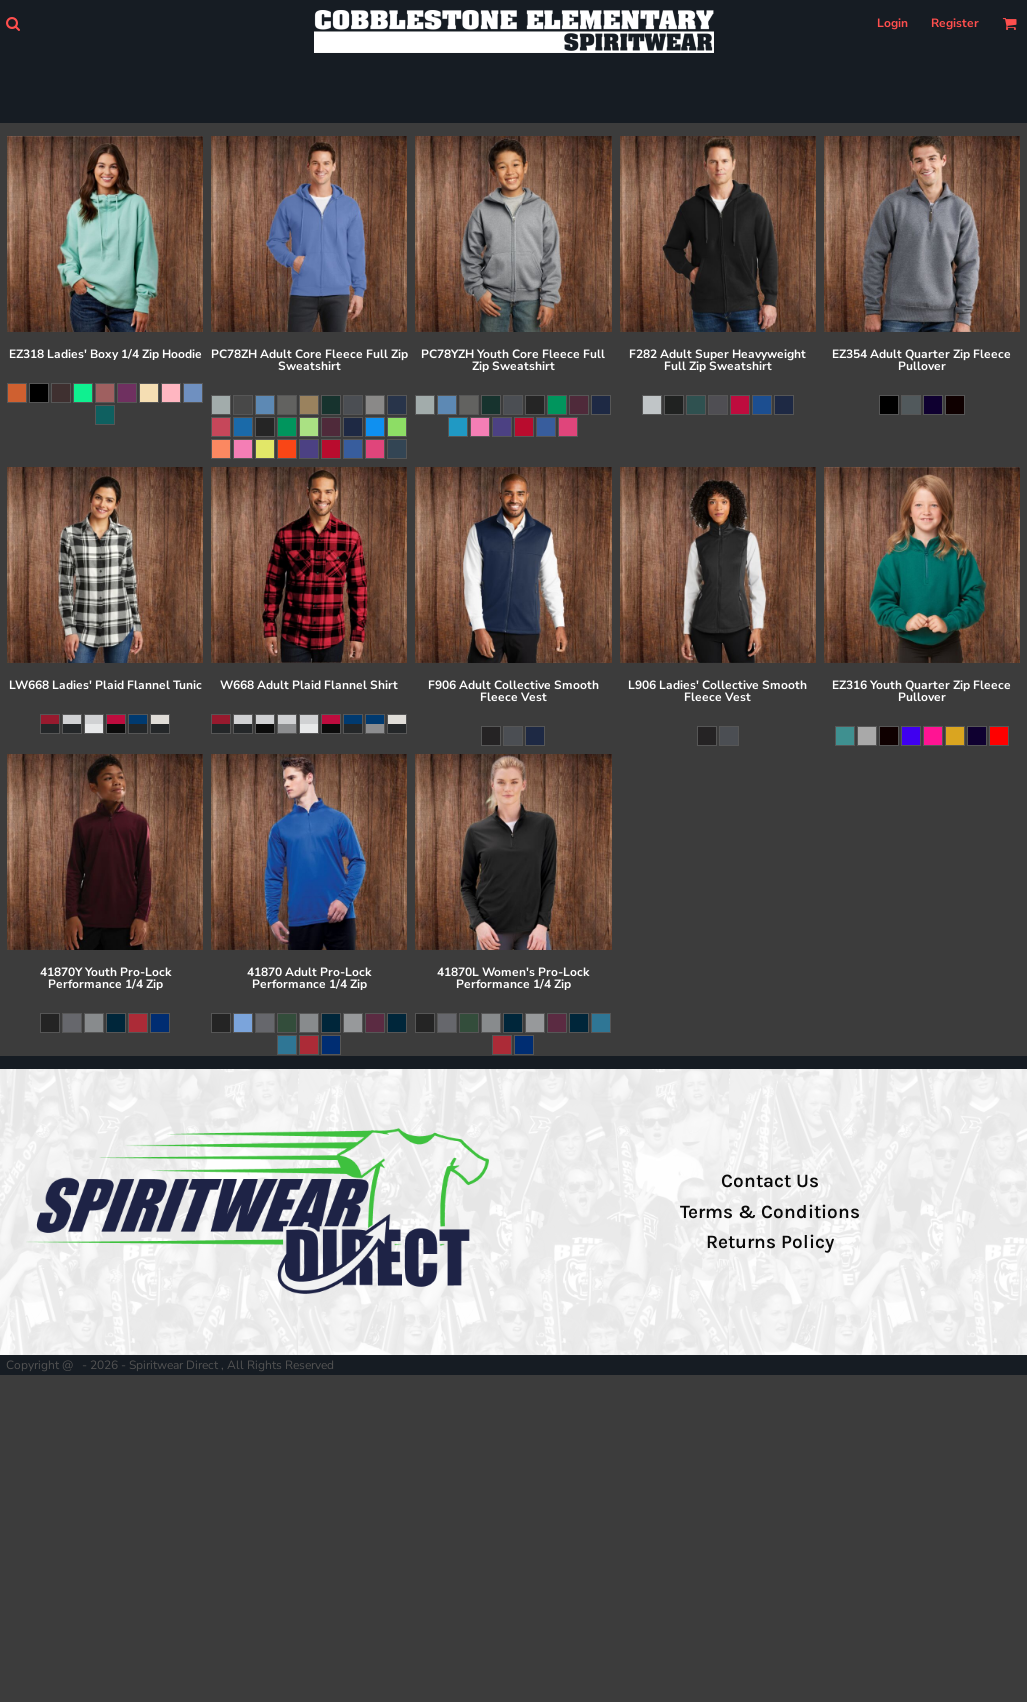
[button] (12, 23)
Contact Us (770, 1181)
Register (955, 23)
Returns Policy (770, 1242)
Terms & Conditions (770, 1212)
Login (892, 23)
